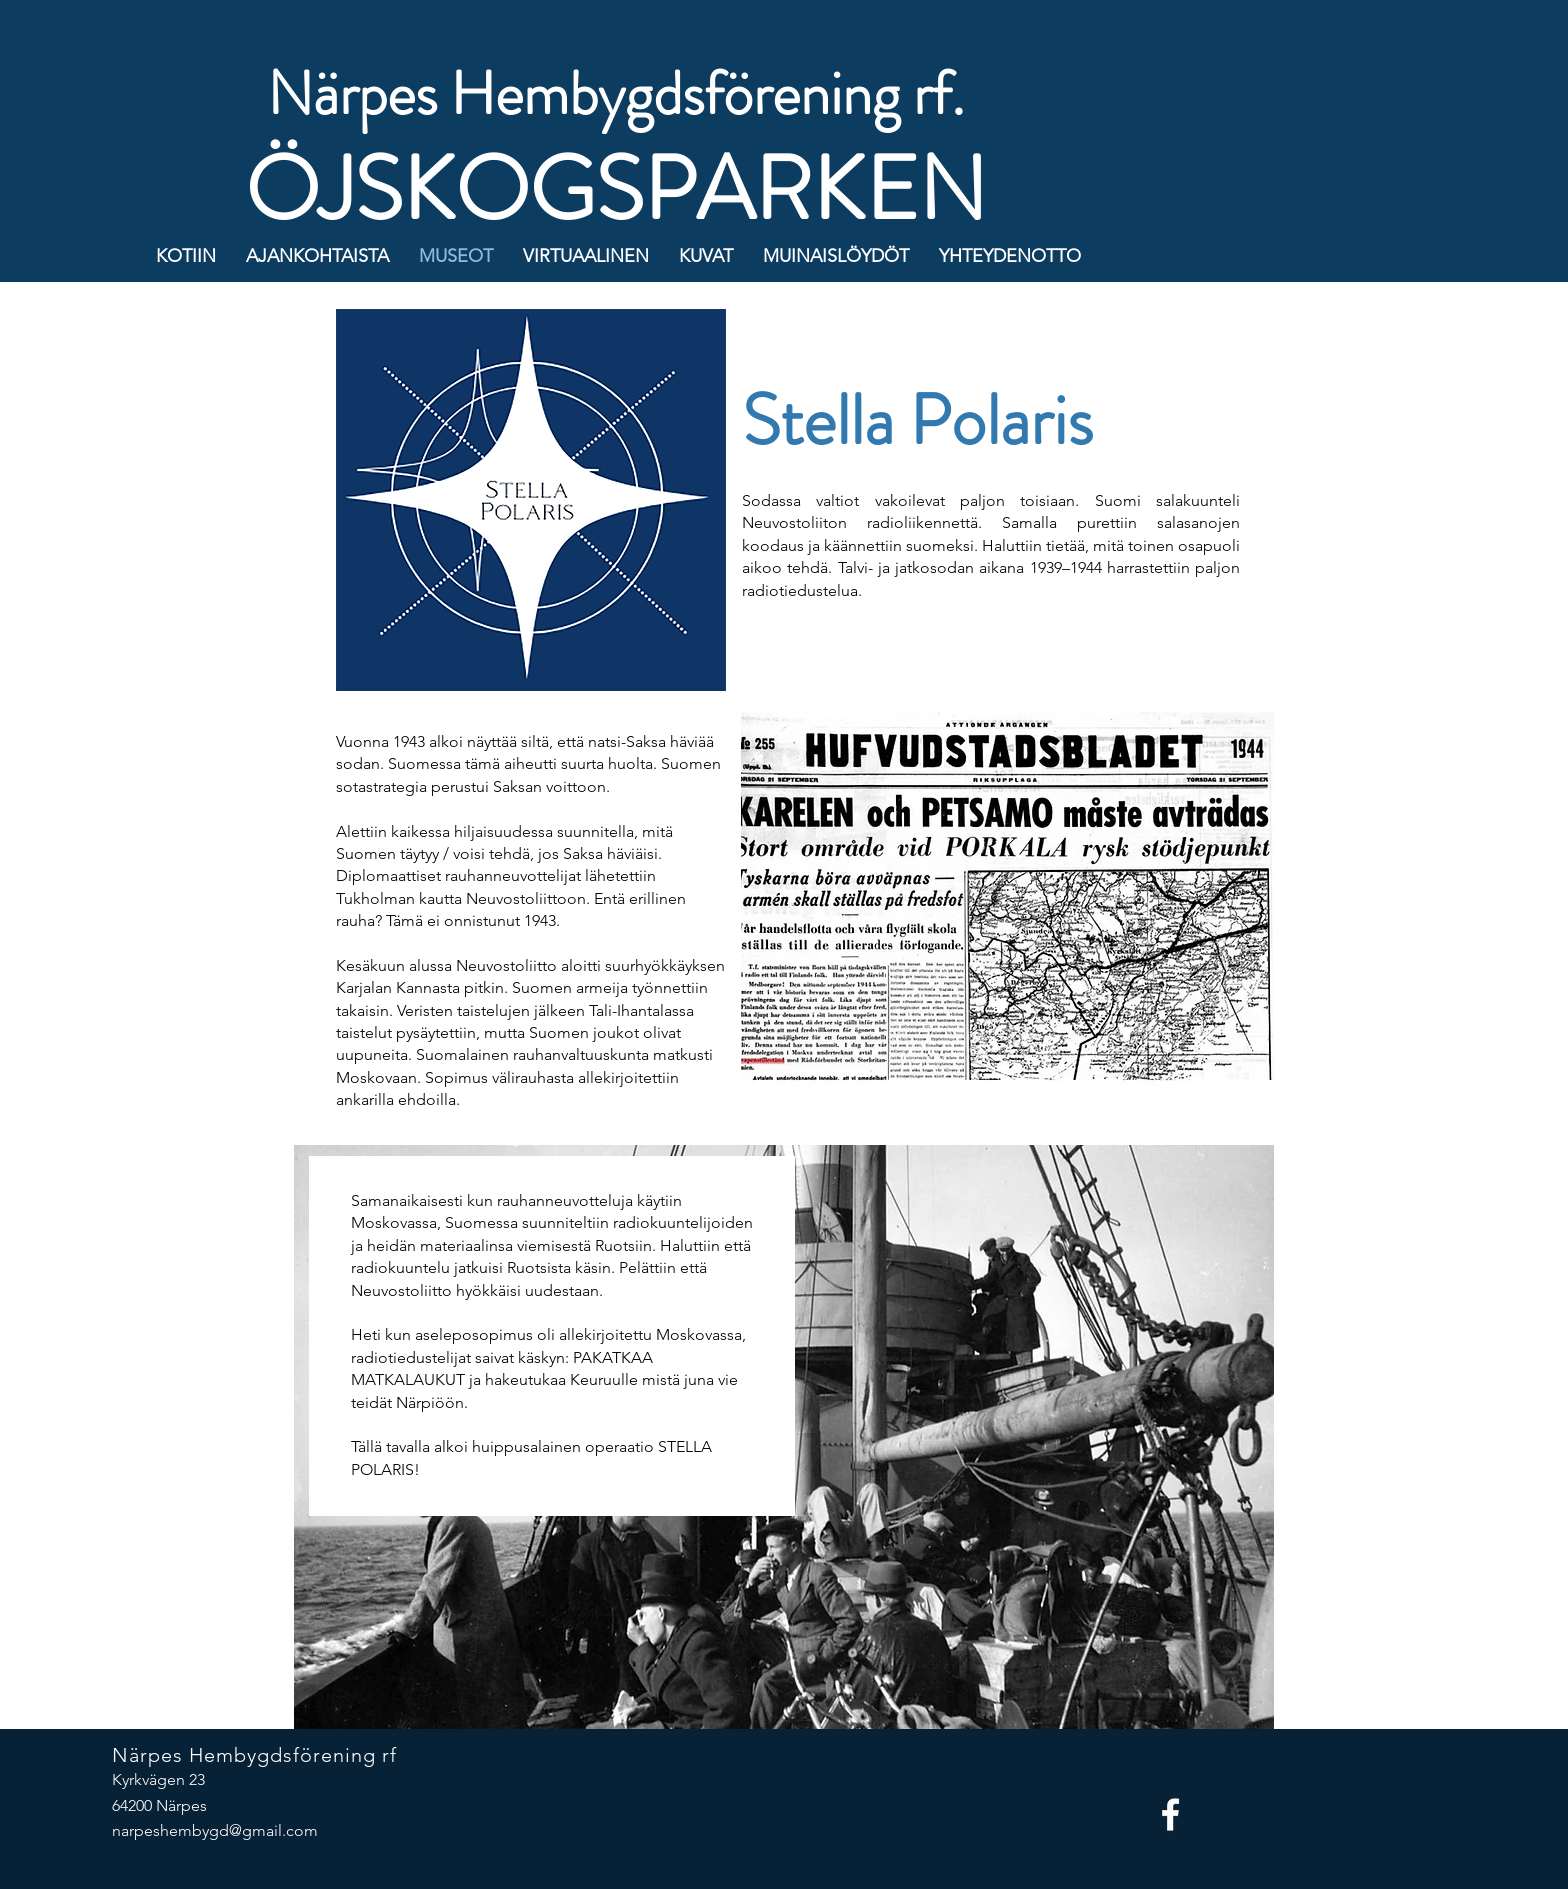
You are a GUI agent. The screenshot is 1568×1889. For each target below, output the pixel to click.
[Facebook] (1170, 1814)
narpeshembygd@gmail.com (215, 1830)
